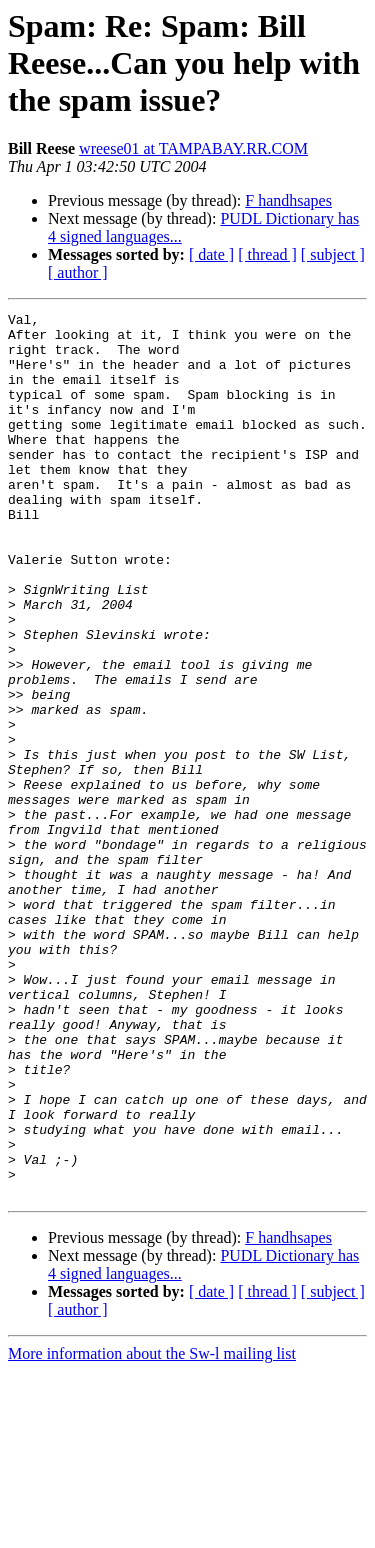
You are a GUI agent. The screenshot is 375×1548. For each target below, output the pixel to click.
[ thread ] (267, 254)
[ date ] (211, 254)
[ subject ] (333, 254)
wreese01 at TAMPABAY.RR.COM (193, 148)
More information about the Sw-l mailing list (152, 1530)
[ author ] (78, 272)
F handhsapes (288, 200)
